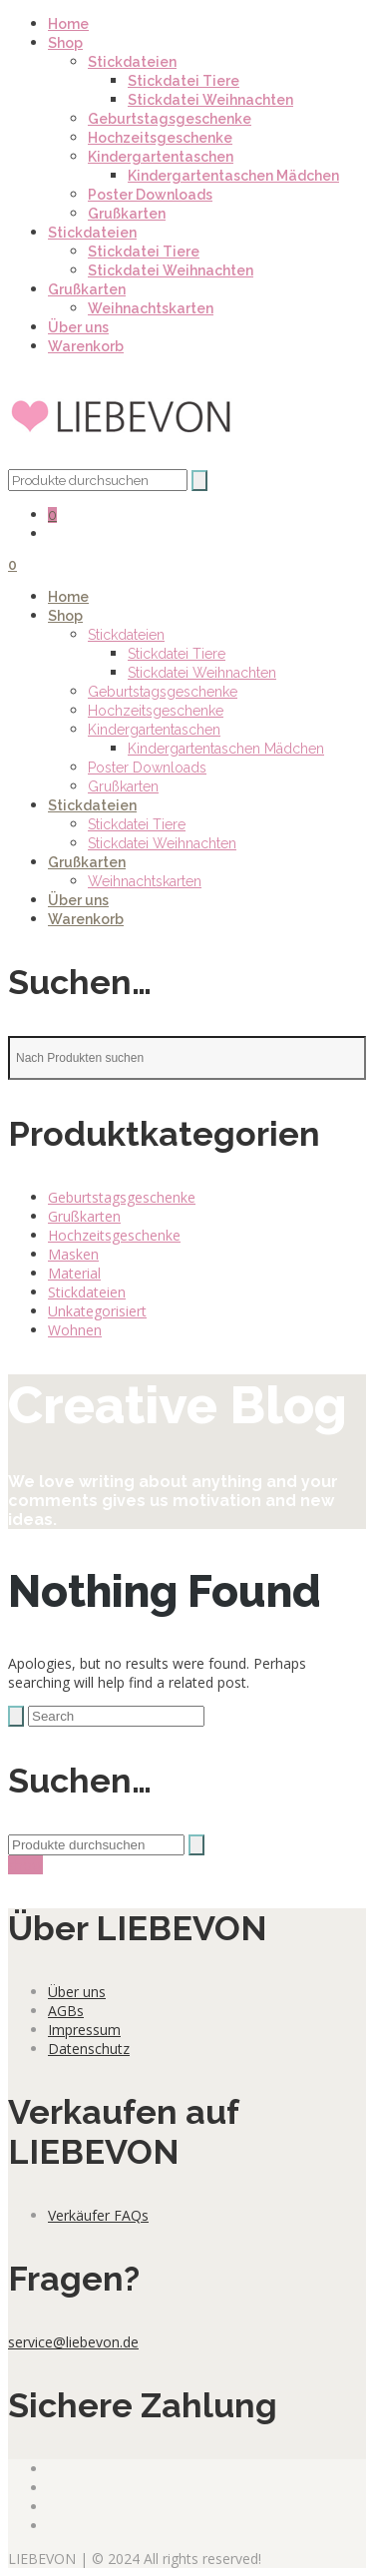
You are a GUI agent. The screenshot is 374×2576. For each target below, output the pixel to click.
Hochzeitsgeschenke (160, 138)
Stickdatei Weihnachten (210, 100)
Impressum (84, 2029)
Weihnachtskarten (150, 308)
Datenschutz (89, 2048)
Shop (65, 43)
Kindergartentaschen (160, 157)
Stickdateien (132, 62)
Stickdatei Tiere (183, 81)
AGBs (66, 2010)
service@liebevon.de (73, 2341)
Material (74, 1273)
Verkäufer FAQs (98, 2215)
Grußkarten (127, 214)
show (25, 1864)
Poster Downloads (150, 195)
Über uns (78, 327)
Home (68, 24)
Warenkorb (86, 346)
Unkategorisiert (97, 1310)
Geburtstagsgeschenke (169, 119)
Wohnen (75, 1329)
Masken (73, 1254)
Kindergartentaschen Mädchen (233, 176)
